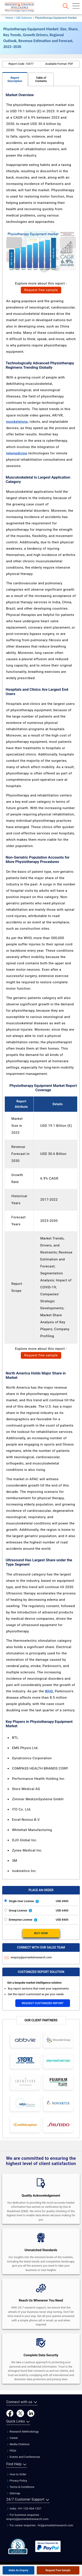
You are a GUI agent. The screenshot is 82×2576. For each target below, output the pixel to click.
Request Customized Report (42, 2003)
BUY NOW (41, 1933)
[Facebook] (9, 2413)
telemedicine (16, 453)
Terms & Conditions (20, 2487)
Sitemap (13, 2493)
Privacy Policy (16, 2480)
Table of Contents (41, 79)
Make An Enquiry (18, 2570)
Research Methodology (22, 2431)
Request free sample (41, 290)
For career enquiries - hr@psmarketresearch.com (39, 2525)
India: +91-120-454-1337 (24, 2508)
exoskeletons (17, 422)
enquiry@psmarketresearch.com (28, 1957)
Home (9, 18)
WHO (49, 1691)
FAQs (11, 2450)
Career (12, 2438)
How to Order (16, 2474)
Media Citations (18, 2444)
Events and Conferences (23, 2456)
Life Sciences (24, 18)
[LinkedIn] (30, 2413)
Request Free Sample (57, 2570)
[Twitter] (20, 2413)
